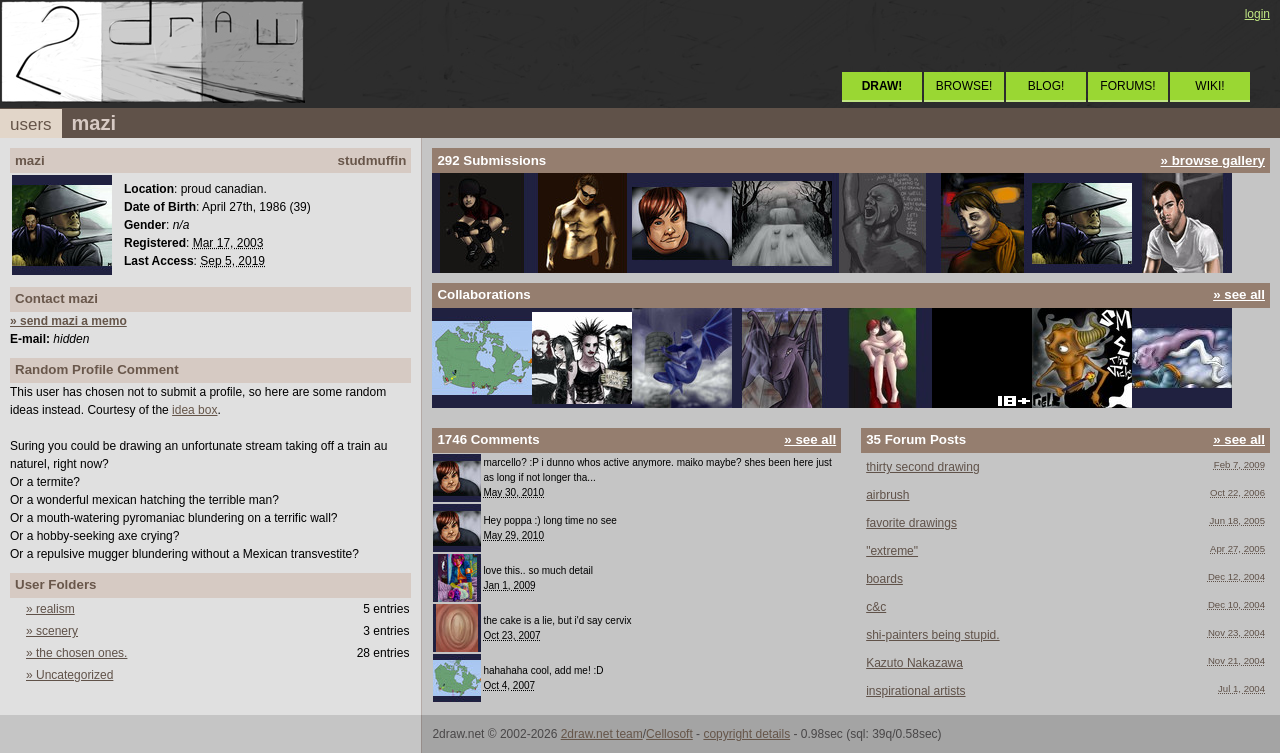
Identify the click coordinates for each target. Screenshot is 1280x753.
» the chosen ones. (76, 653)
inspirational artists (915, 691)
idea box (194, 410)
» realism (50, 609)
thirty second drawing (922, 467)
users (31, 124)
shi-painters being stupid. (932, 635)
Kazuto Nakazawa (914, 663)
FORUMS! (1127, 86)
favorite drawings (911, 523)
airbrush (887, 495)
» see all (1239, 294)
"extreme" (892, 551)
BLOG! (1046, 86)
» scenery (52, 631)
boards (884, 579)
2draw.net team (602, 734)
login (1257, 14)
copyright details (746, 734)
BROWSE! (964, 86)
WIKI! (1209, 86)
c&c (876, 607)
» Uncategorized (69, 675)
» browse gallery (1213, 160)
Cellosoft (669, 734)
